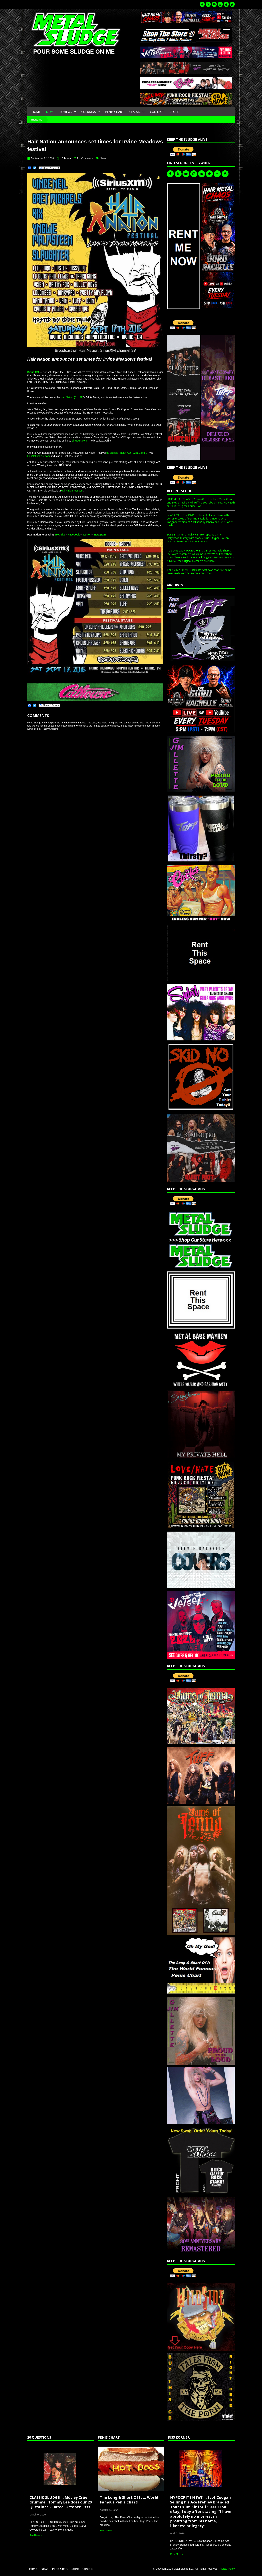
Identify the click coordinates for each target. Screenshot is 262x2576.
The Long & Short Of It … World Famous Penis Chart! (129, 2500)
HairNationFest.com (38, 456)
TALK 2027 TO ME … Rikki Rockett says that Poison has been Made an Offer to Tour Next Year (200, 571)
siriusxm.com (79, 440)
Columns (90, 112)
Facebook (74, 534)
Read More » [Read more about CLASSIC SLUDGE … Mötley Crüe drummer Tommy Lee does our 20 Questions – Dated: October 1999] (35, 2535)
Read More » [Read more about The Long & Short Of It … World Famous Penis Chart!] (106, 2530)
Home (36, 112)
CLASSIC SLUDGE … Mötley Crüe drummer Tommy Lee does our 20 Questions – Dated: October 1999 (60, 2502)
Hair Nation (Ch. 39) (72, 397)
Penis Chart (114, 112)
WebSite (60, 534)
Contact (157, 112)
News (50, 112)
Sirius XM (33, 372)
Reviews (68, 112)
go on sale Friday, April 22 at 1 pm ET (127, 452)
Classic (136, 112)
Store (174, 112)
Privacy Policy (227, 2568)
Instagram (100, 534)
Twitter (87, 534)
